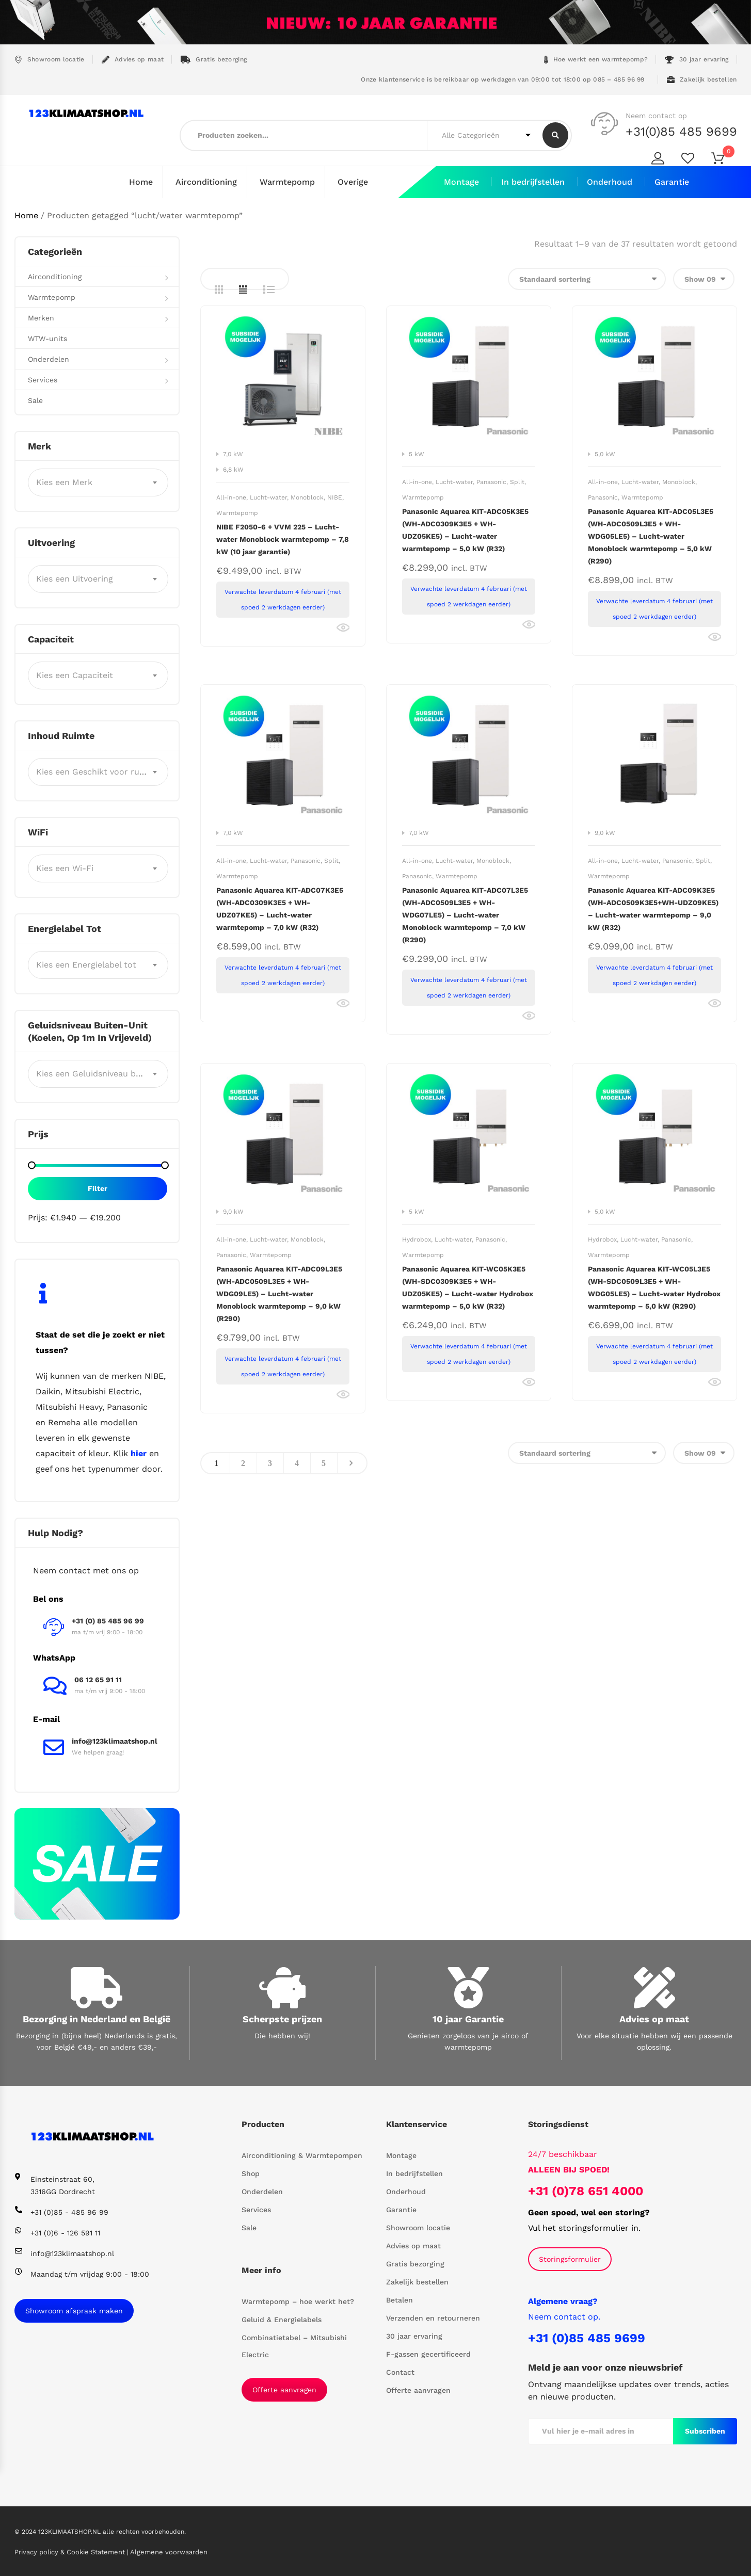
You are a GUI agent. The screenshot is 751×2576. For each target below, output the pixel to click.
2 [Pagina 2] (243, 1462)
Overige (353, 182)
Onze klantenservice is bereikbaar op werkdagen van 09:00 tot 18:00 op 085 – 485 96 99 (502, 79)
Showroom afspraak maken (74, 2310)
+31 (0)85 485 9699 (586, 2337)
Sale (35, 400)
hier (139, 1453)
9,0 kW (605, 832)
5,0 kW (605, 453)
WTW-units (47, 338)
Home (141, 182)
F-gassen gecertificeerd (428, 2353)
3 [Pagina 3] (270, 1462)
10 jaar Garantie (468, 2018)
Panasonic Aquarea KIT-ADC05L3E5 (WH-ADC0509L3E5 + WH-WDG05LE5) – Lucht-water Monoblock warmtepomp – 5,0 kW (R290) (650, 536)
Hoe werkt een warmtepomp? (596, 60)
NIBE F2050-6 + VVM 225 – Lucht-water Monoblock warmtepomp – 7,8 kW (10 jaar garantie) (282, 538)
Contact (400, 2372)
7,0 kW (233, 453)
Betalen (399, 2299)
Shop (251, 2173)
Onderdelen (48, 359)
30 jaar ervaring (696, 60)
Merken (41, 317)
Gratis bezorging (214, 60)
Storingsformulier (570, 2259)
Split (517, 481)
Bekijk (343, 627)
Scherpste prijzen (282, 2018)
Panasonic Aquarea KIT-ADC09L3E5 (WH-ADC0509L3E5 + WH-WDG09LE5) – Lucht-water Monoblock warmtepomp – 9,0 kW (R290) (279, 1293)
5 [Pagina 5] (324, 1462)
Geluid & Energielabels (282, 2319)
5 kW (416, 453)
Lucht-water (268, 497)
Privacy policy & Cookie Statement (70, 2551)
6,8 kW (233, 469)
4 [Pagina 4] (297, 1462)
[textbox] (98, 482)
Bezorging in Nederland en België (96, 2018)
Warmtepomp (287, 182)
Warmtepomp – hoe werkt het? (298, 2301)
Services (42, 379)
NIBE (334, 497)
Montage (461, 182)
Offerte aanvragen (284, 2389)
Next (351, 1463)
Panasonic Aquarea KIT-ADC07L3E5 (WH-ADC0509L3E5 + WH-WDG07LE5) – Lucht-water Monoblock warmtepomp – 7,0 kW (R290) (465, 914)
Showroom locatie (49, 60)
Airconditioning (206, 182)
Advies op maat (133, 60)
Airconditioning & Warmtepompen (302, 2155)
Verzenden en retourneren (433, 2317)
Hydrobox (416, 1239)
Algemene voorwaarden (168, 2551)
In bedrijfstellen (533, 182)
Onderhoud (609, 182)
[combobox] (98, 482)
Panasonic (491, 481)
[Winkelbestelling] (587, 278)
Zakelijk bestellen (702, 80)
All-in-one (231, 497)
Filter (97, 1188)
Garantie (671, 182)
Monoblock (307, 497)
